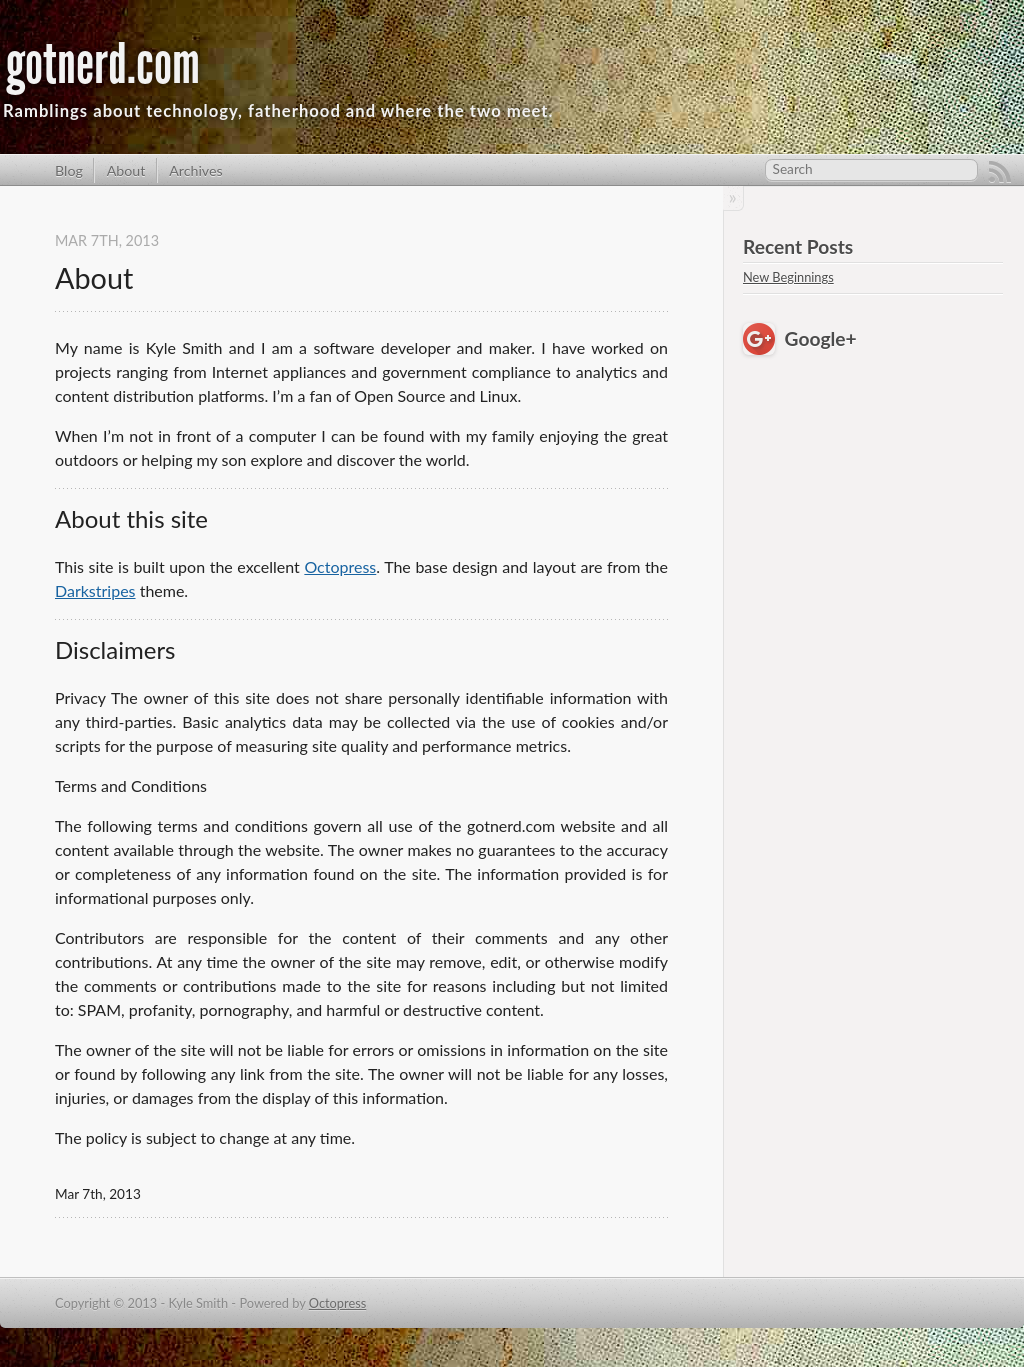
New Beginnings (788, 277)
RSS (1000, 172)
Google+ (821, 338)
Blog (69, 170)
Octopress (340, 566)
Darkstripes (95, 590)
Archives (196, 170)
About (126, 170)
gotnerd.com (103, 64)
